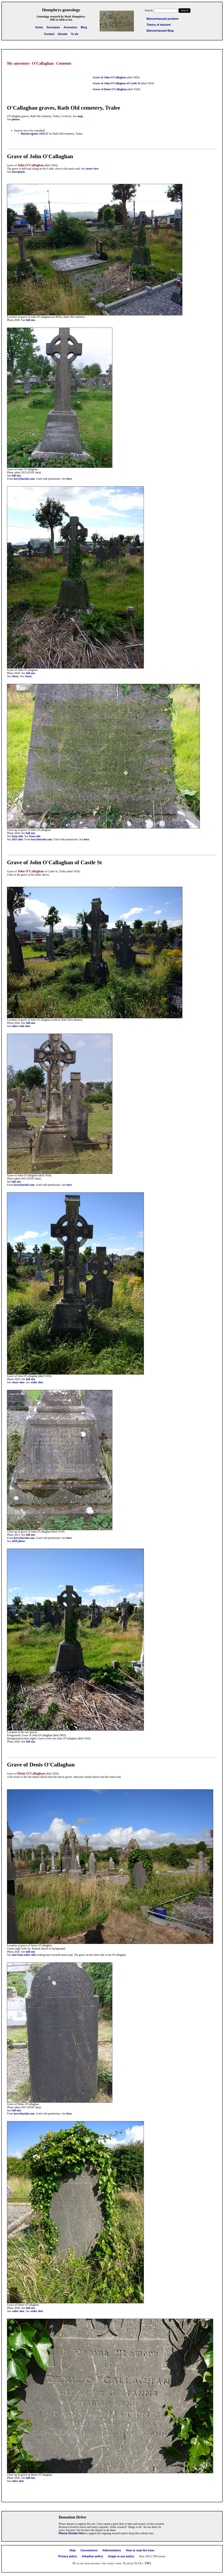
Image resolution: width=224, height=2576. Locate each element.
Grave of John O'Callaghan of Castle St (116, 83)
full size (30, 320)
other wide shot (21, 1026)
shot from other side (24, 1954)
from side (17, 836)
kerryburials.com (24, 478)
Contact (49, 34)
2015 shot (17, 839)
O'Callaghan (42, 63)
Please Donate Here (72, 2533)
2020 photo (18, 1541)
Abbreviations (111, 2550)
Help (73, 2550)
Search (184, 10)
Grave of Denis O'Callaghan (110, 89)
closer (15, 676)
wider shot (36, 1382)
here (69, 478)
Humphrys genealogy (61, 10)
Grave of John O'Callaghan (109, 77)
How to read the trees (140, 2550)
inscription (18, 171)
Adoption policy (92, 2556)
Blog (84, 27)
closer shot (18, 1382)
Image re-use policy (121, 2556)
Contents (63, 63)
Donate (62, 34)
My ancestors (18, 63)
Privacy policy (67, 2556)
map (80, 116)
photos (16, 119)
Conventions (88, 2550)
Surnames (53, 27)
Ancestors (70, 27)
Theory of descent (158, 24)
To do (74, 34)
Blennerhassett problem (162, 18)
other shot (18, 2481)
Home (39, 27)
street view (92, 168)
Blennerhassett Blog (160, 30)
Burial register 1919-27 (34, 133)
